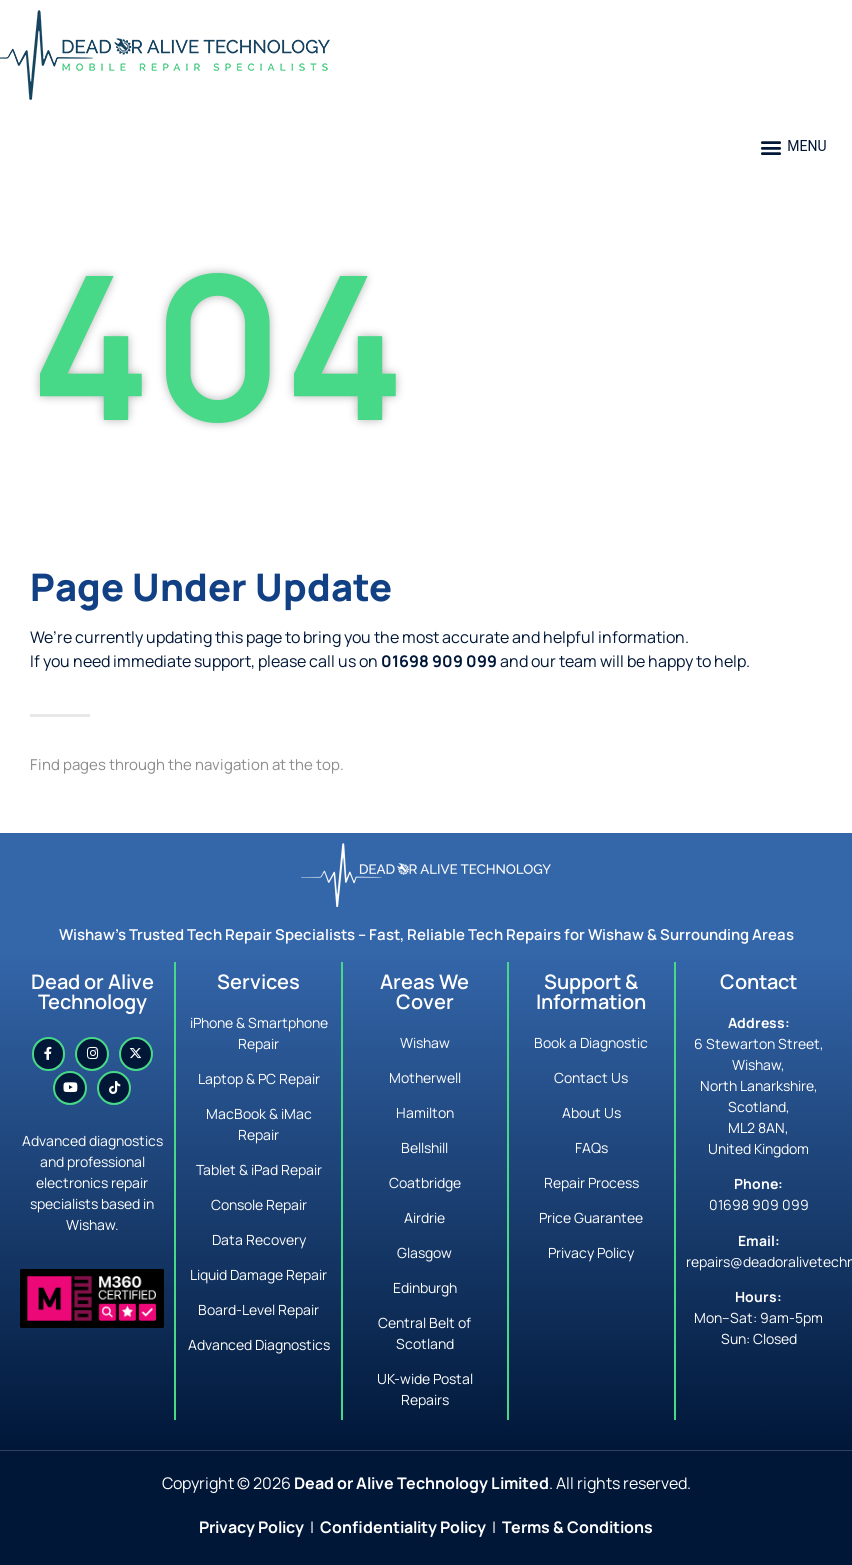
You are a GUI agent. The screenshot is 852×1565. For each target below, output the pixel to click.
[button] (793, 146)
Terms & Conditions (577, 1527)
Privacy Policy (251, 1527)
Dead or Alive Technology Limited (421, 1483)
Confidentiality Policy (403, 1527)
